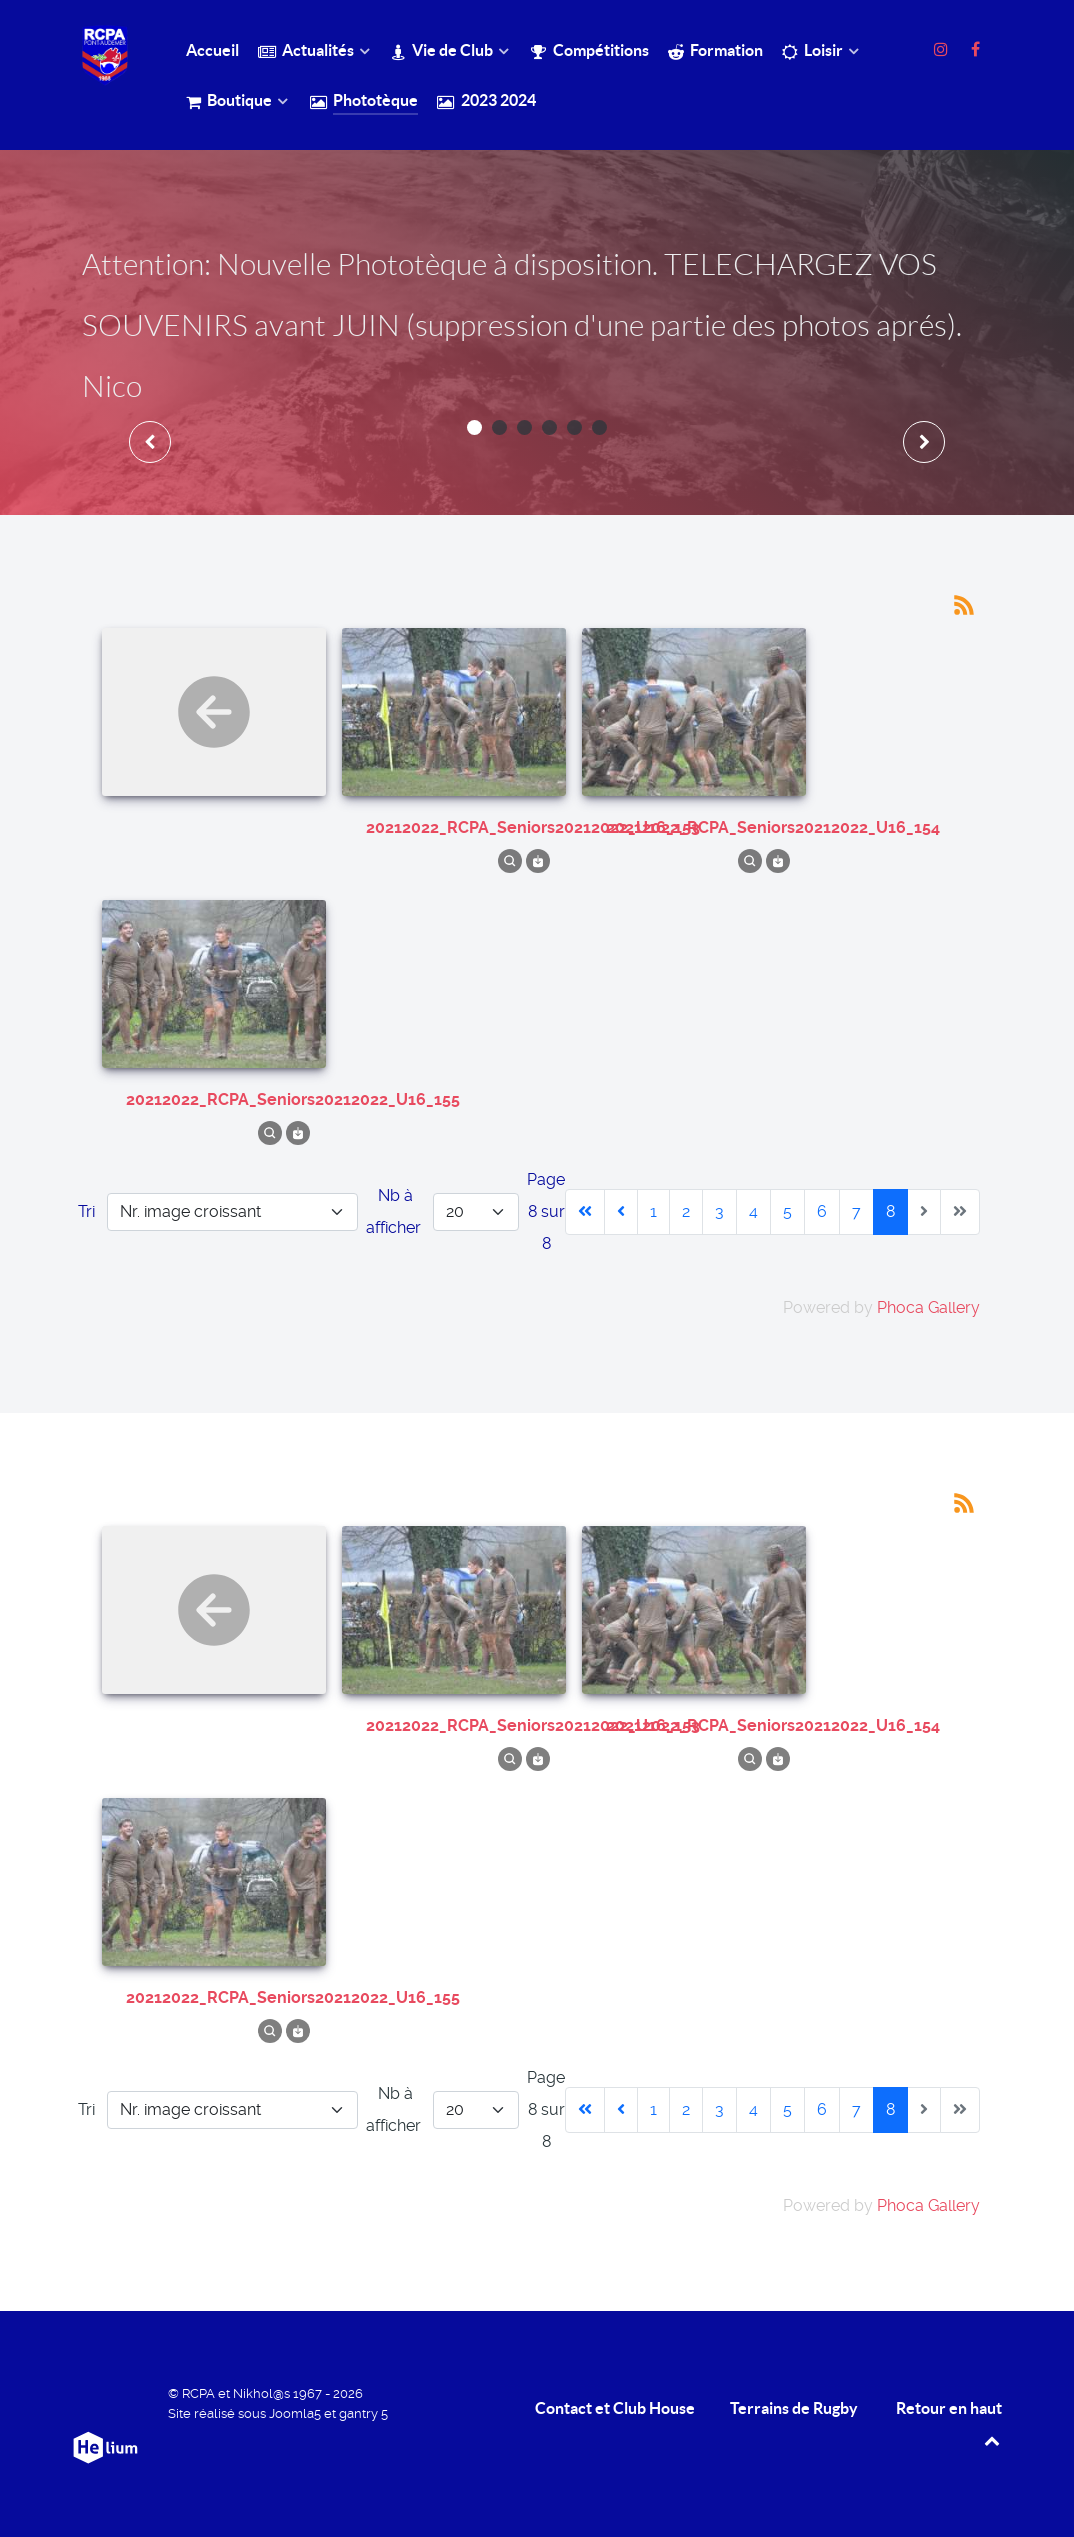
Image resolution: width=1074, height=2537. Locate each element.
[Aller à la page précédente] (621, 1212)
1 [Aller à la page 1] (653, 1211)
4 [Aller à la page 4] (753, 1211)
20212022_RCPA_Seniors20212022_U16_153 (533, 827)
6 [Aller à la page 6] (822, 1211)
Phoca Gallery (928, 1307)
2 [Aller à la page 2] (686, 1211)
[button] (474, 427)
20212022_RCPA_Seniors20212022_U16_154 (773, 827)
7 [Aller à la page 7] (856, 1211)
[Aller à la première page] (585, 1212)
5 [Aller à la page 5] (787, 1211)
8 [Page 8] (890, 1211)
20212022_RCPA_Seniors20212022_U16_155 (293, 1099)
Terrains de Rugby (794, 2408)
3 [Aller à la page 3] (719, 1211)
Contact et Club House (615, 2408)
